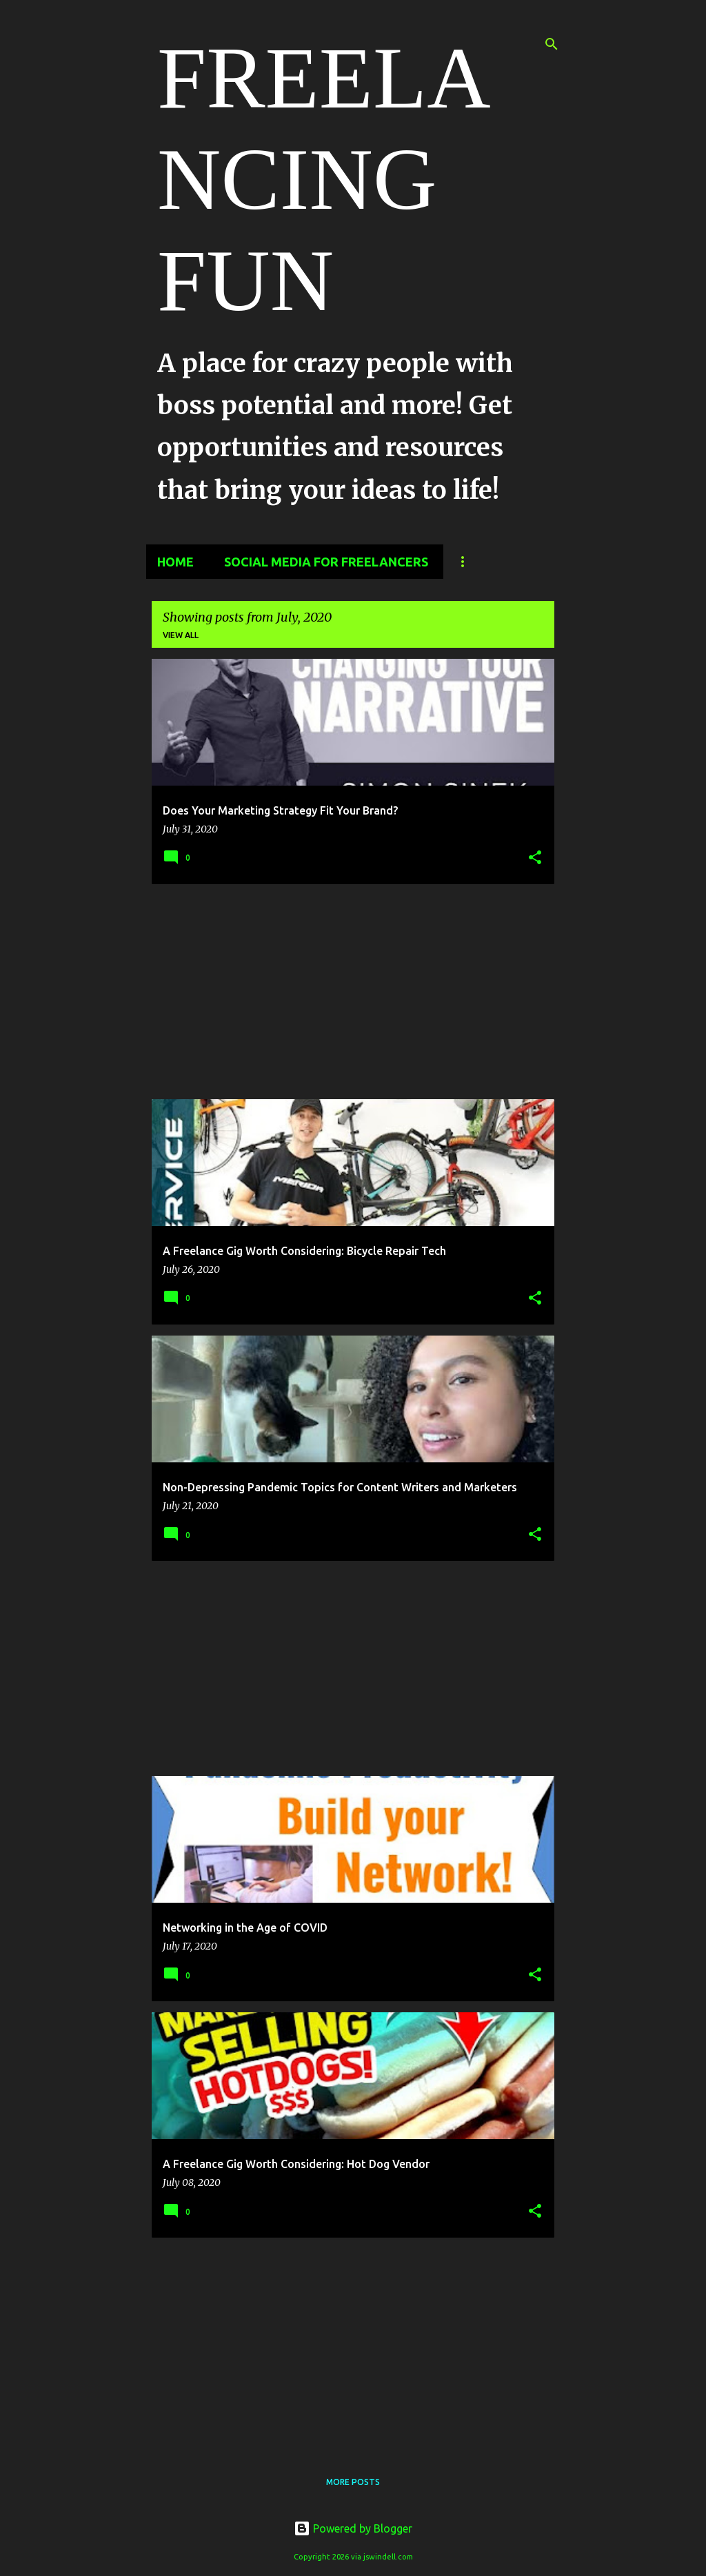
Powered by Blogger (353, 2528)
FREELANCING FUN (324, 179)
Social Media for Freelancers (326, 562)
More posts (353, 2481)
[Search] (551, 44)
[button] (535, 858)
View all (181, 635)
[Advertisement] (353, 991)
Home (175, 562)
